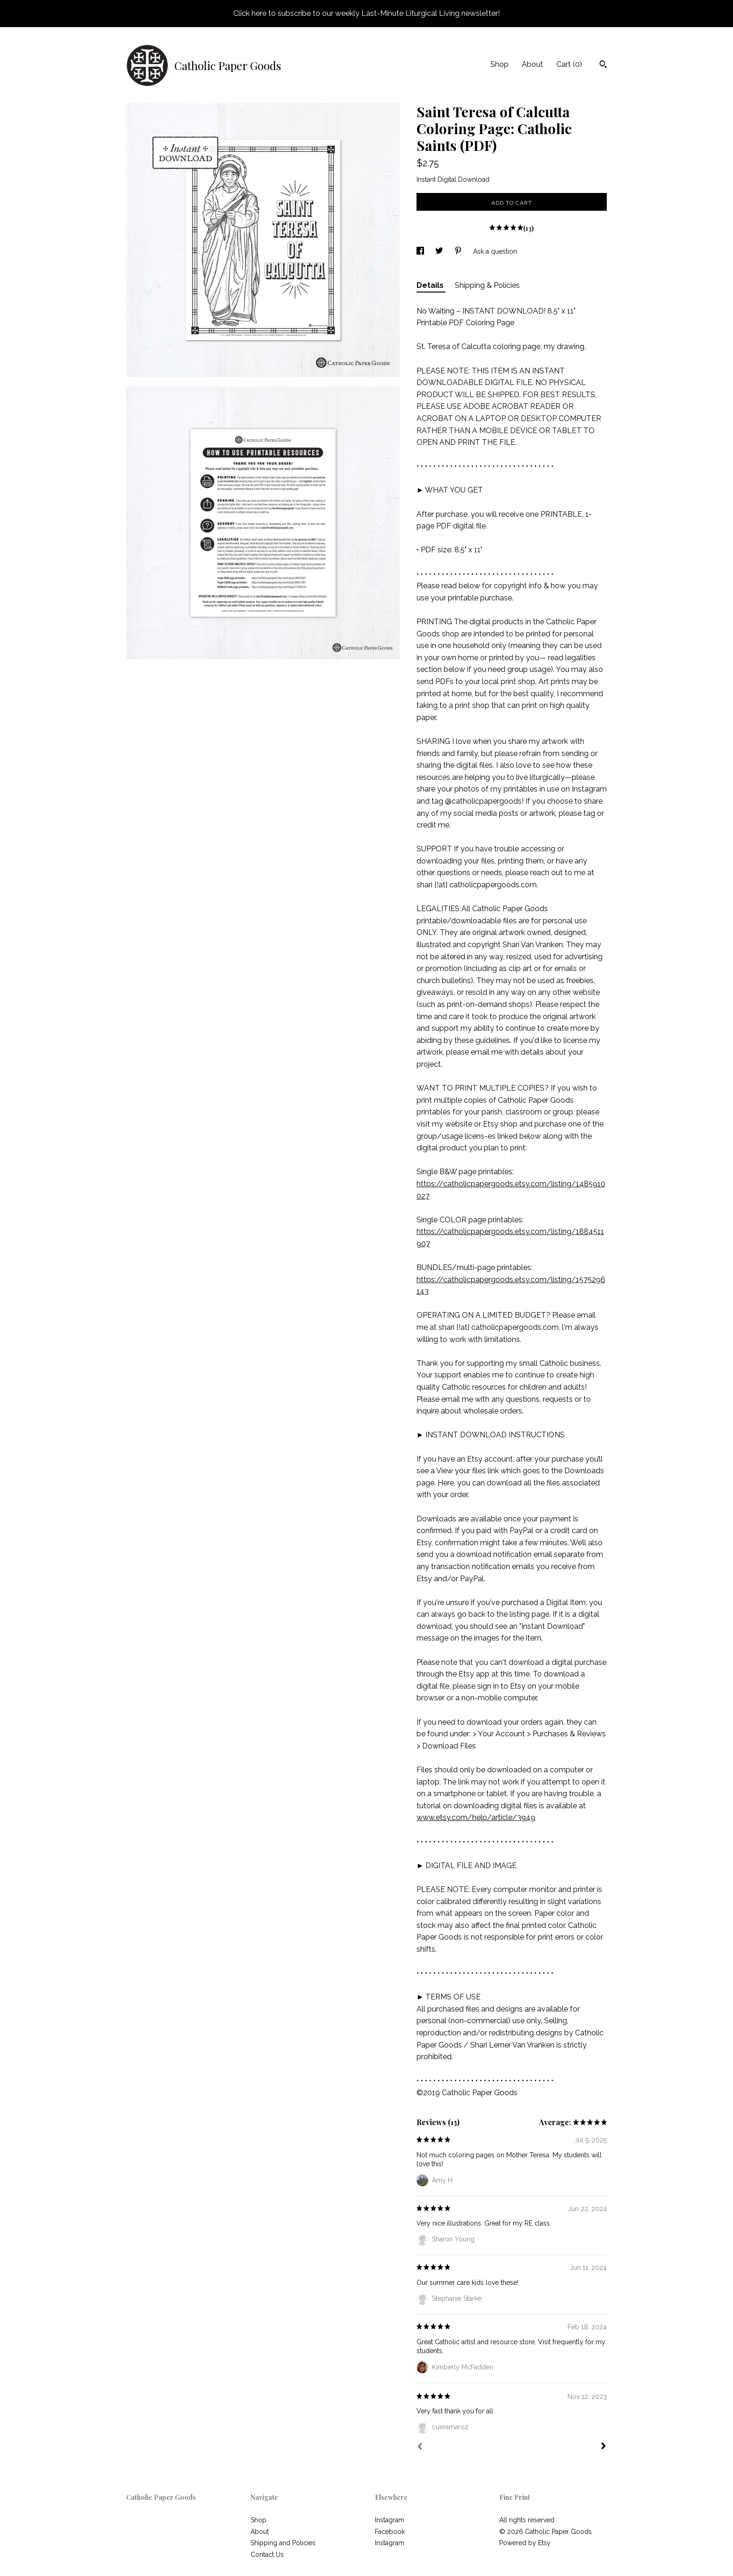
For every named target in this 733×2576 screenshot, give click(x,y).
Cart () (569, 64)
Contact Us (267, 2554)
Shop (499, 64)
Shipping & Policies (487, 285)
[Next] (603, 2447)
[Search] (603, 65)
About (532, 64)
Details (431, 285)
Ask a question (495, 251)
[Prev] (420, 2447)
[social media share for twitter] (440, 251)
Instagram (389, 2520)
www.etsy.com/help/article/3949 (476, 1817)
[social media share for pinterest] (459, 251)
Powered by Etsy (525, 2543)
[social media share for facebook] (421, 251)
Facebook (390, 2531)
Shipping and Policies (283, 2543)
